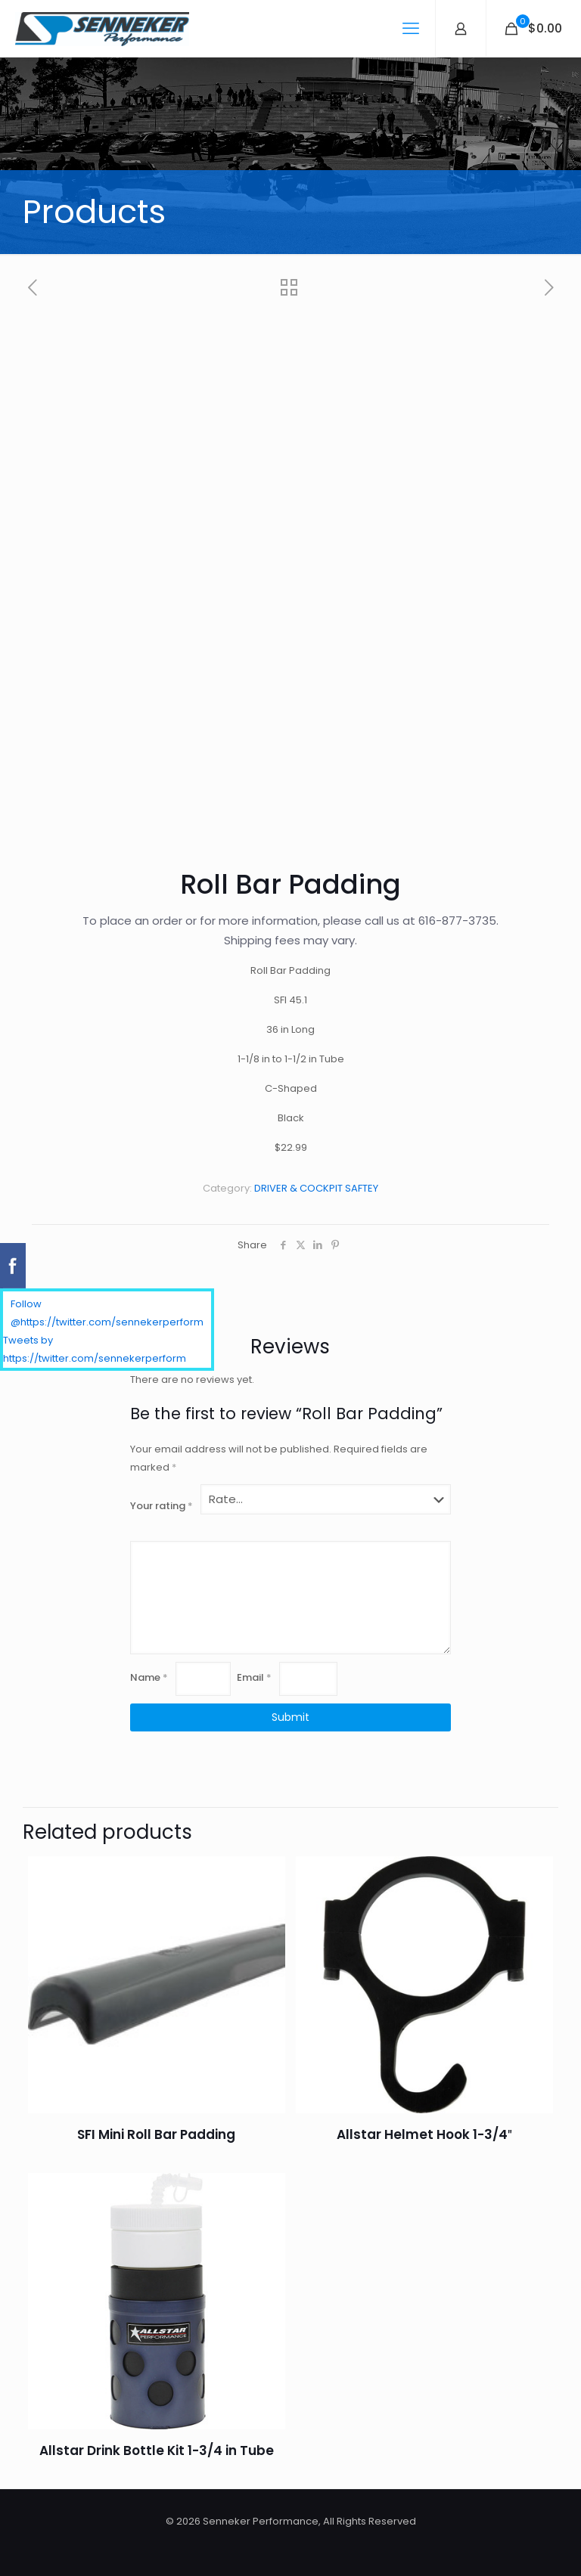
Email (254, 1677)
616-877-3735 (457, 920)
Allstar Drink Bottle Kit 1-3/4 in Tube (156, 2450)
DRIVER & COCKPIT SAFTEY (316, 1188)
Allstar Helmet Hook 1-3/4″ (424, 2134)
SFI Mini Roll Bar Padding (156, 2134)
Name (149, 1677)
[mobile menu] (411, 29)
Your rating (161, 1506)
